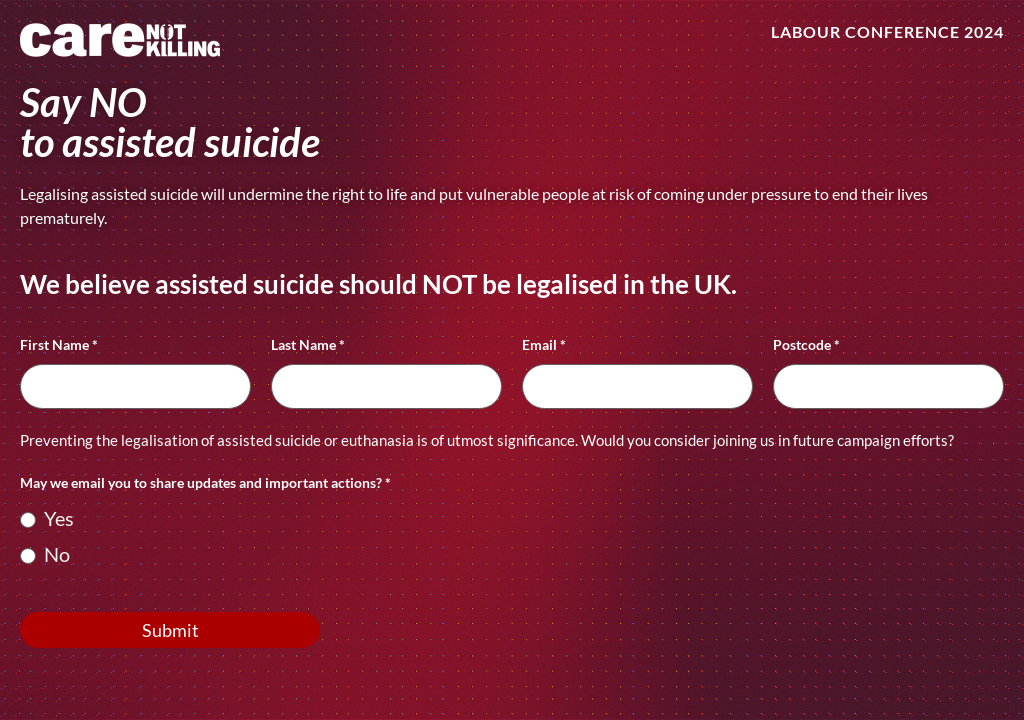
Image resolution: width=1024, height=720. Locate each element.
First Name (59, 345)
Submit (170, 630)
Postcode (806, 345)
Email (544, 345)
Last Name (308, 345)
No (45, 554)
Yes (47, 518)
